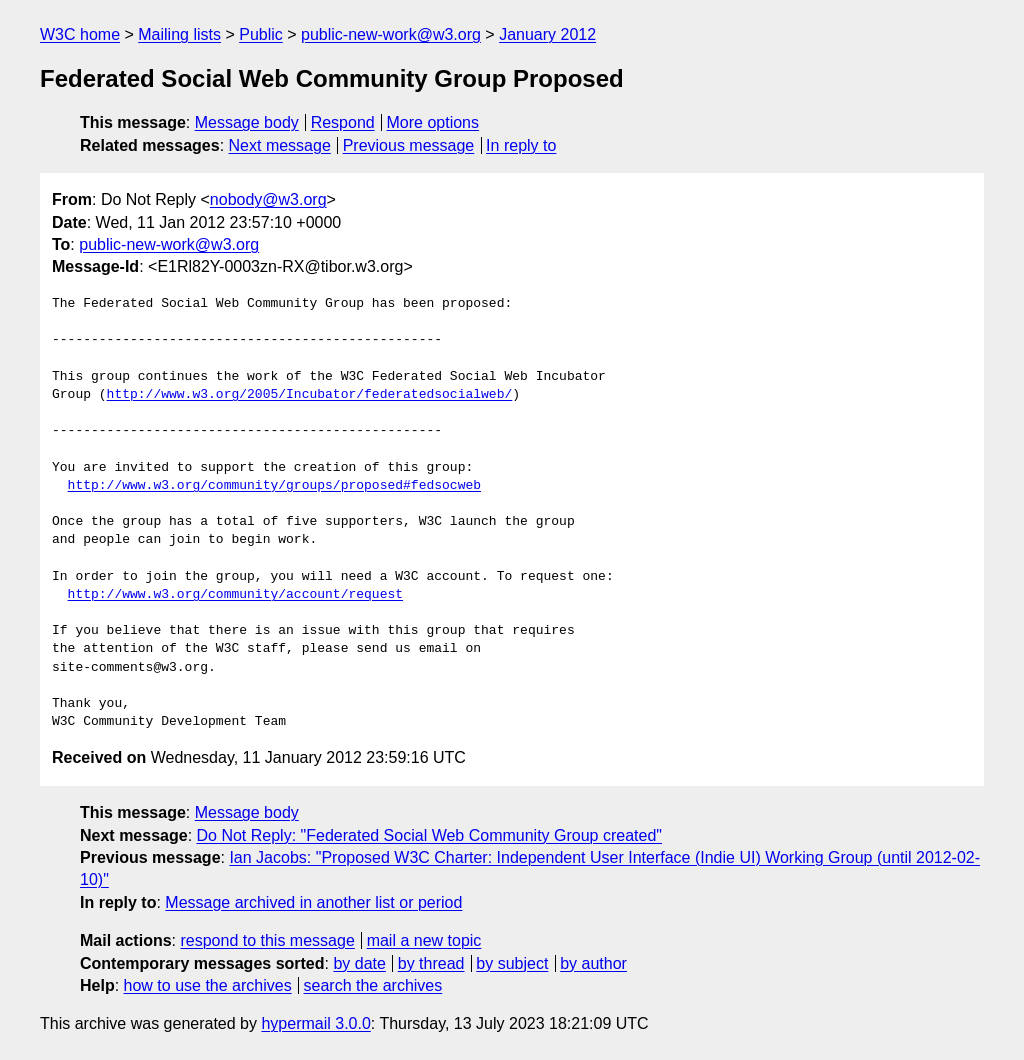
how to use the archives (208, 985)
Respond (343, 122)
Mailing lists (179, 34)
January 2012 (547, 34)
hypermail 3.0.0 (315, 1023)
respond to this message (267, 940)
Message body (247, 122)
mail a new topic (424, 940)
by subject (512, 963)
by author (593, 963)
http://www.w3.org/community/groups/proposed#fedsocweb (274, 486)
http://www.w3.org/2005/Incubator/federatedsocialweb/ (310, 395)
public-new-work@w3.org (391, 34)
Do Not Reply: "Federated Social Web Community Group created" (430, 835)
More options (433, 122)
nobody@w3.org (268, 199)
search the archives (373, 985)
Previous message (409, 145)
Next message (280, 145)
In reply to (521, 145)
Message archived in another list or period (313, 902)
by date (359, 963)
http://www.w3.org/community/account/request (235, 595)
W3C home (80, 34)
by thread (431, 963)
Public (261, 34)
